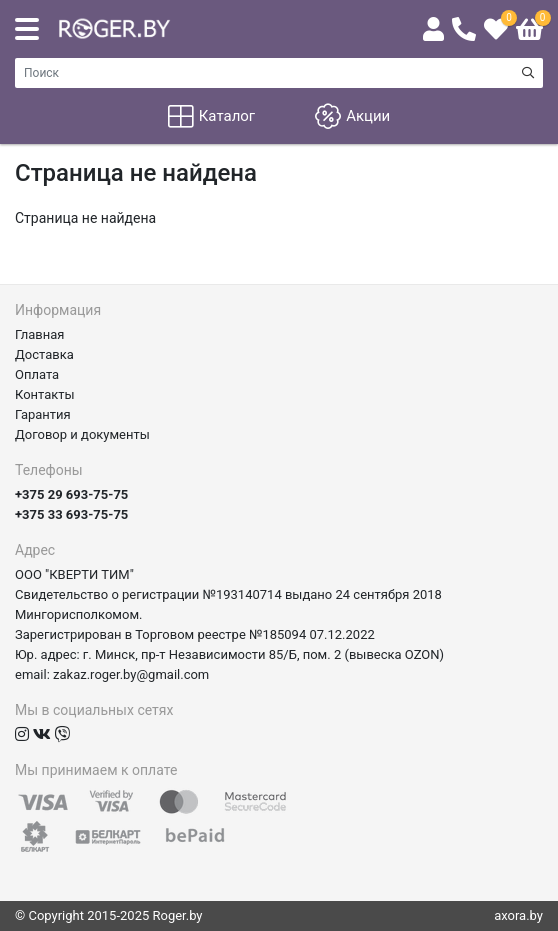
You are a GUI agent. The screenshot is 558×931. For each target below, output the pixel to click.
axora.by (518, 915)
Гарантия (43, 414)
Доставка (44, 354)
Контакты (45, 394)
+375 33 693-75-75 (71, 514)
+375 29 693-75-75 (71, 494)
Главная (39, 334)
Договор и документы (82, 434)
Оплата (37, 374)
